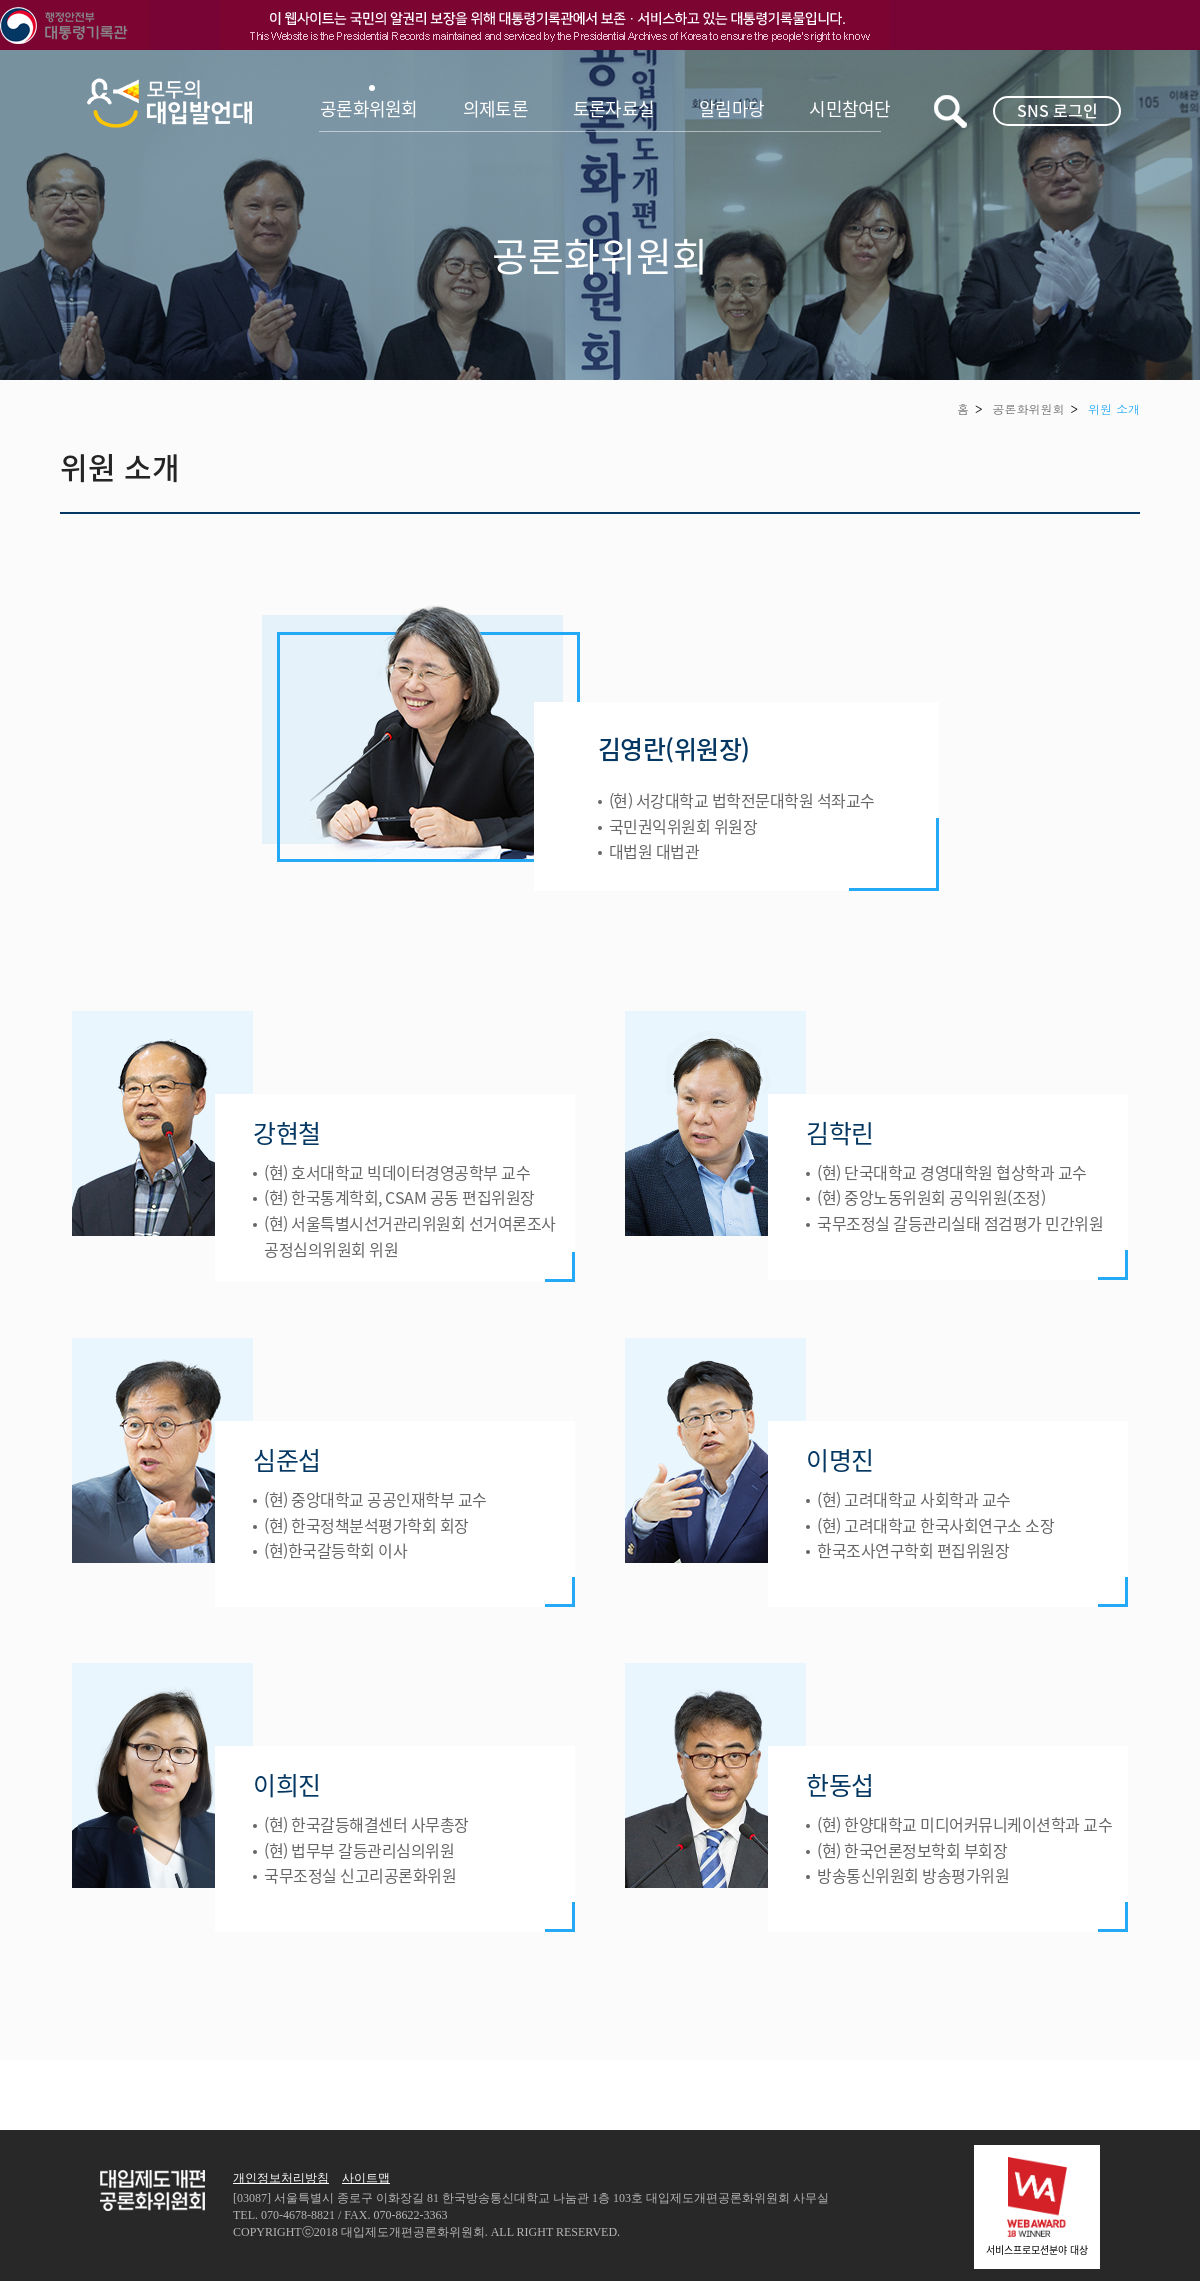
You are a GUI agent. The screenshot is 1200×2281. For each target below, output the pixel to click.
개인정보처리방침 (281, 2178)
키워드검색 (950, 111)
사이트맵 (366, 2178)
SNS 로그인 (1057, 110)
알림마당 (731, 108)
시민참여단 (849, 108)
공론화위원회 (369, 108)
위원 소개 (1114, 408)
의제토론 (495, 108)
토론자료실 (613, 108)
